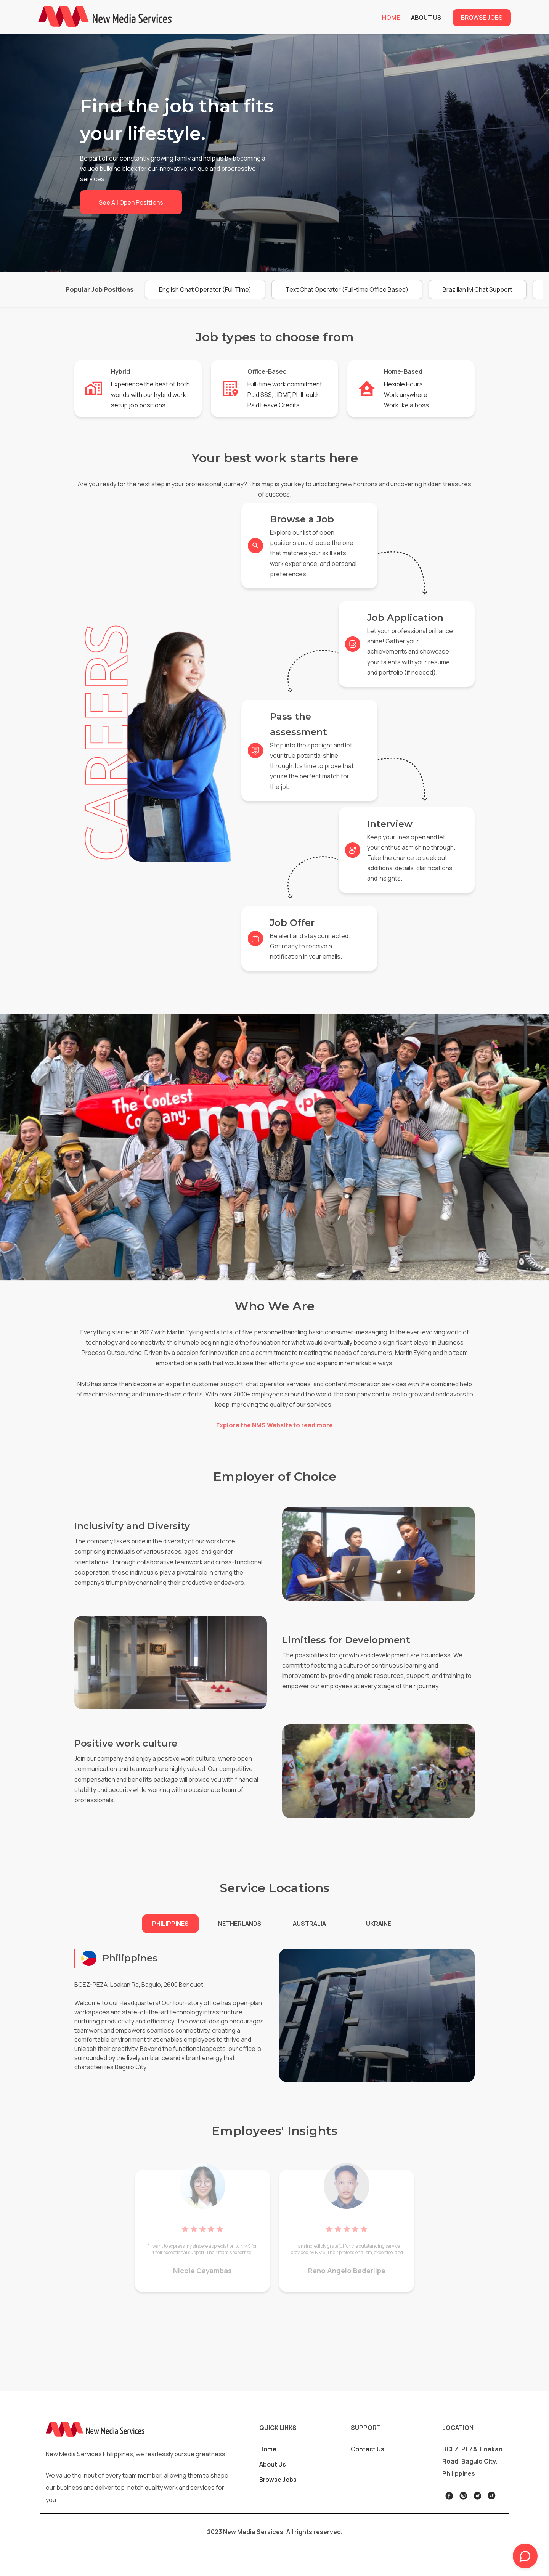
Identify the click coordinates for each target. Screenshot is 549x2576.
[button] (205, 289)
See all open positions (131, 202)
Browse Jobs (482, 17)
